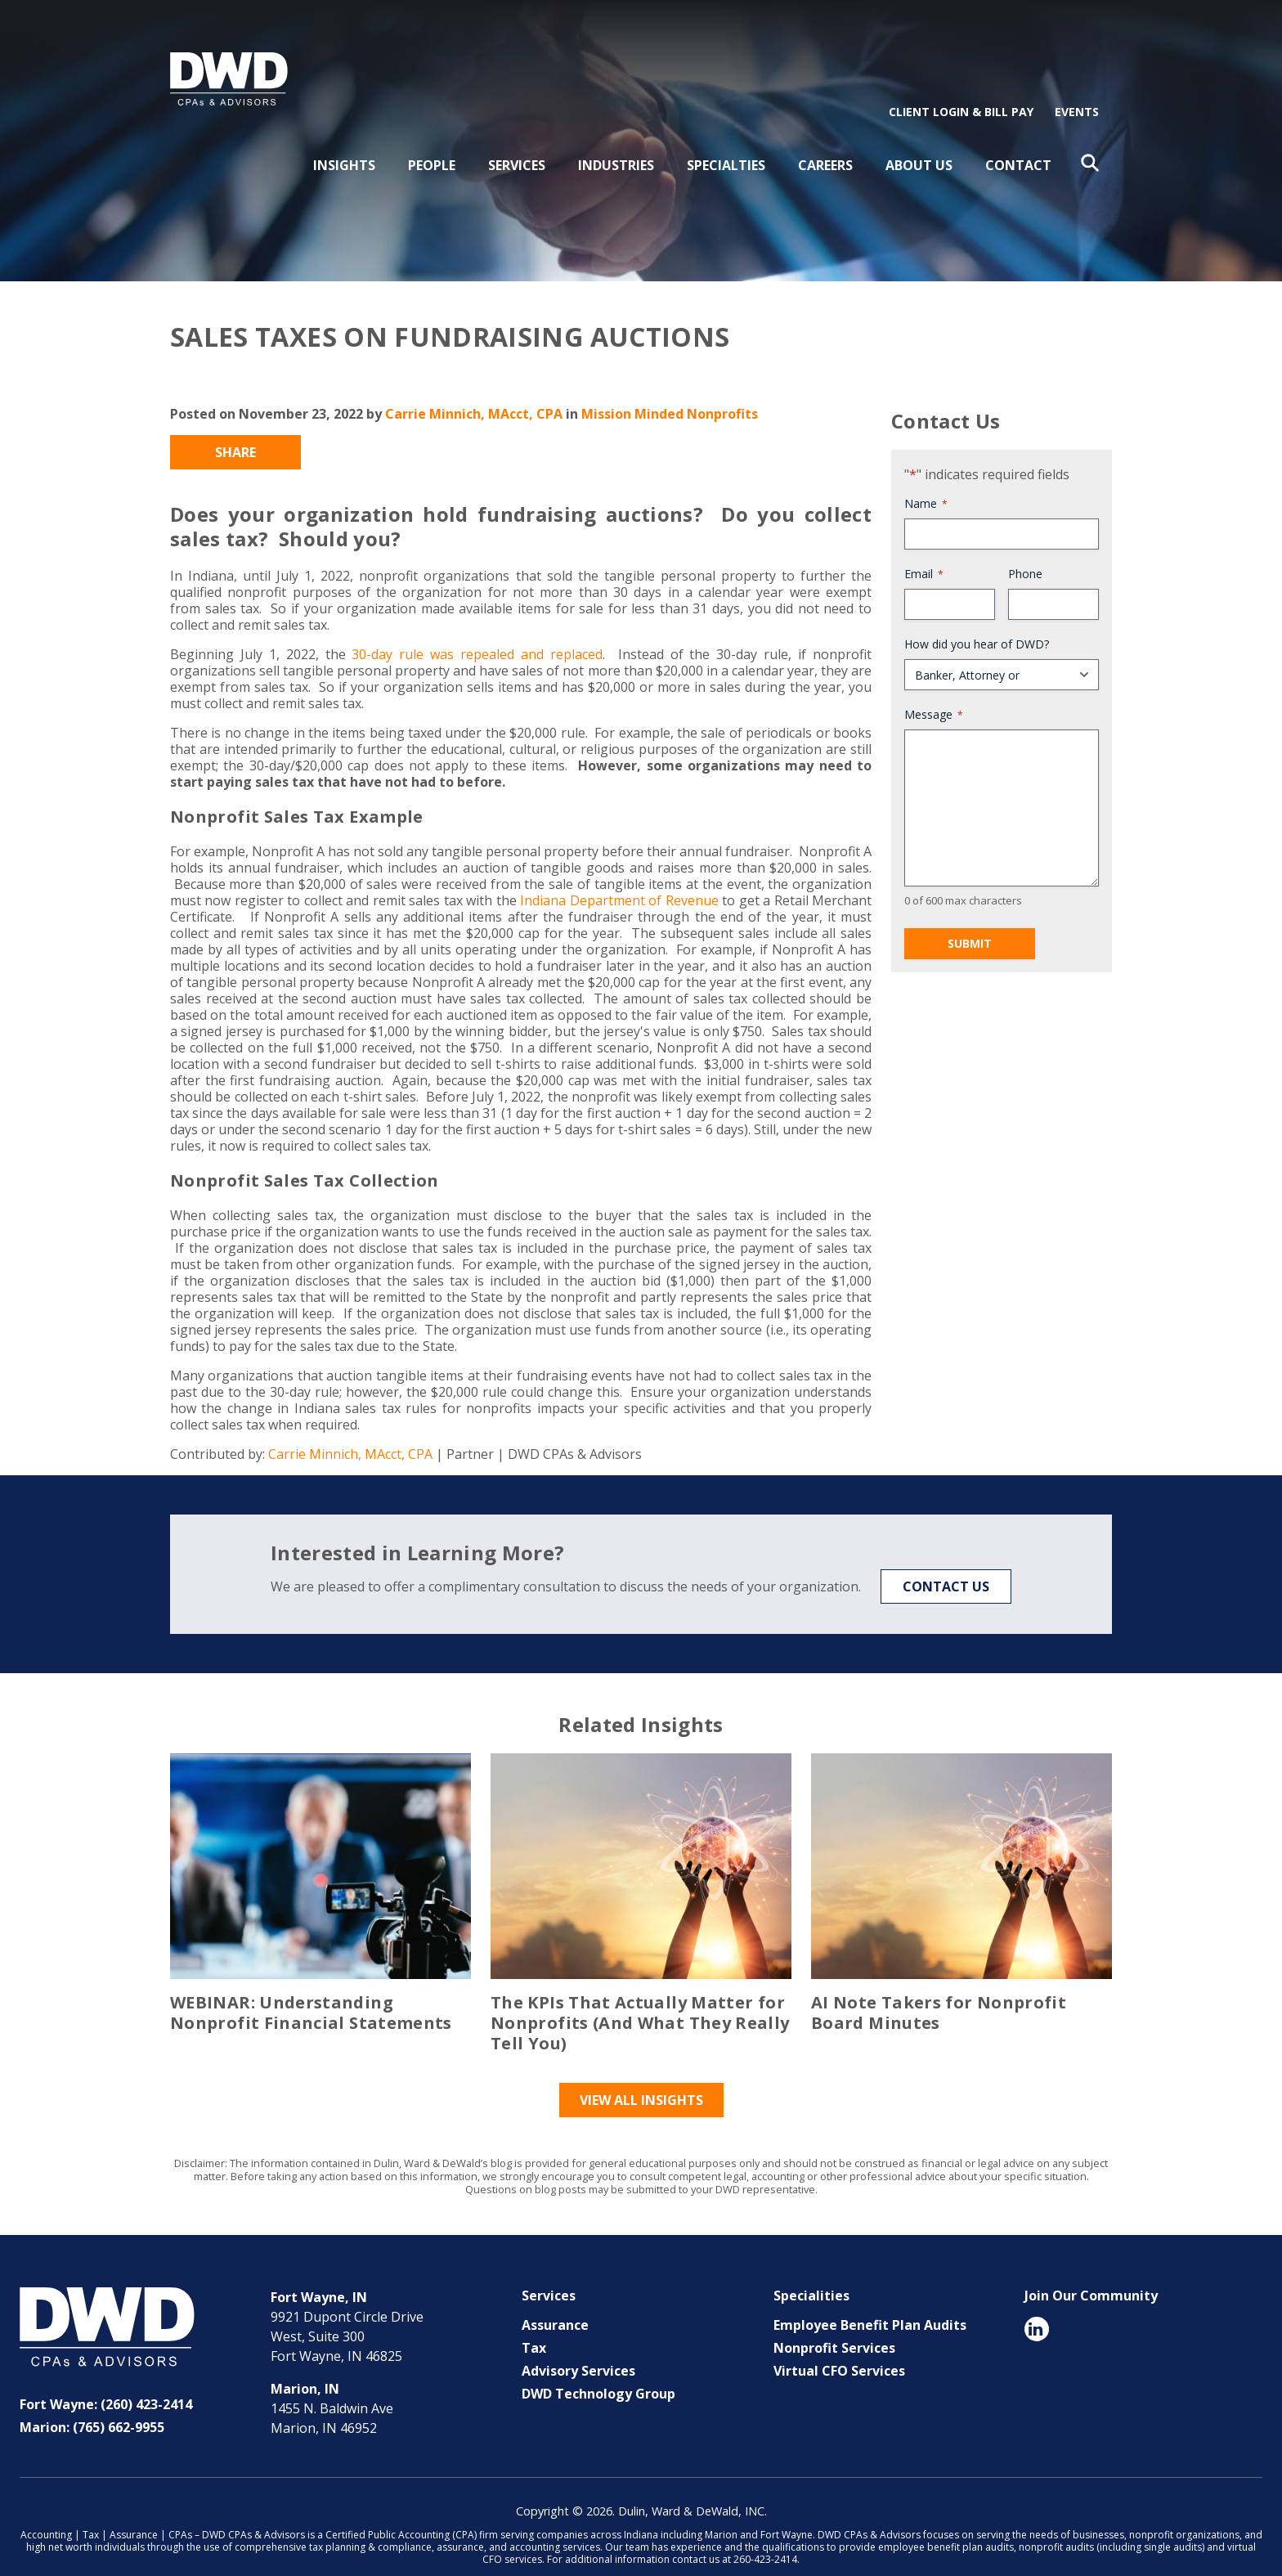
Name (926, 478)
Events (1077, 86)
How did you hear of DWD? (976, 618)
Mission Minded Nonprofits (669, 388)
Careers (825, 140)
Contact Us (946, 1561)
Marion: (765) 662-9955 (92, 2402)
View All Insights (641, 2075)
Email (924, 548)
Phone (1025, 548)
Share (235, 427)
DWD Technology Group (598, 2368)
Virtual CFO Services (839, 2345)
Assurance (555, 2299)
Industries (616, 140)
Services (516, 140)
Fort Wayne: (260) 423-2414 (106, 2379)
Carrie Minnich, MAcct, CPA (474, 388)
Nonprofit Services (834, 2322)
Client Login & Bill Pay (961, 86)
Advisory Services (578, 2345)
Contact (1018, 140)
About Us (919, 140)
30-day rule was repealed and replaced (477, 629)
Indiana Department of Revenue (619, 875)
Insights (344, 140)
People (431, 140)
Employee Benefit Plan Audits (869, 2299)
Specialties (726, 140)
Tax (534, 2322)
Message (933, 689)
